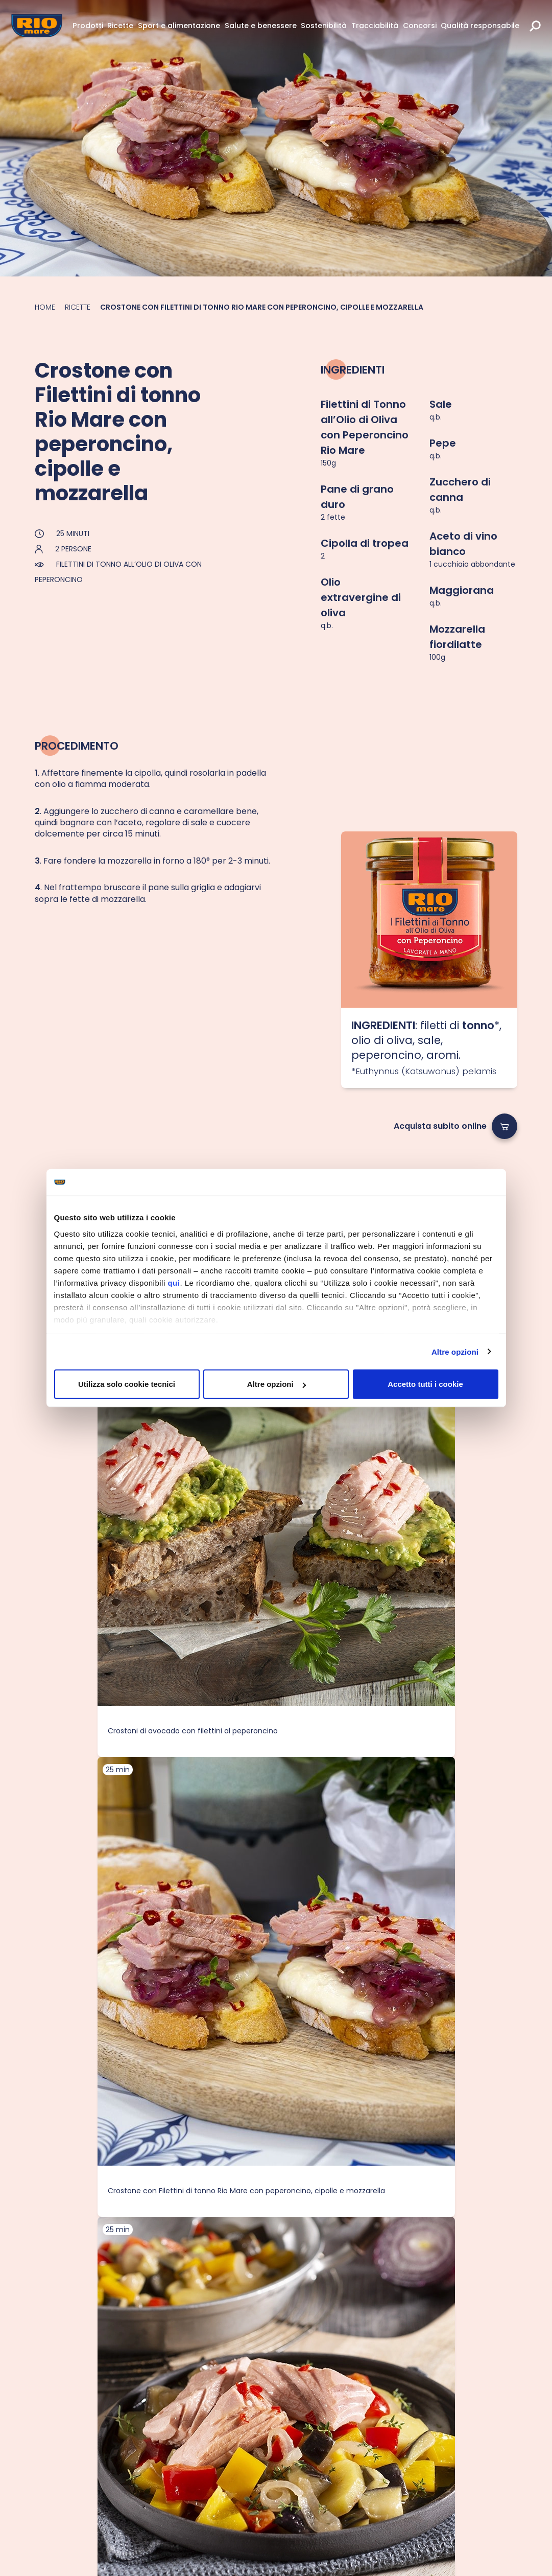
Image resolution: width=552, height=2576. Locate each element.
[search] (535, 25)
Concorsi (420, 25)
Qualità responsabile (480, 25)
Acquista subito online (440, 1126)
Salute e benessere (261, 25)
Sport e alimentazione (179, 25)
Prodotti (88, 25)
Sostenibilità (324, 25)
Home (45, 307)
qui (173, 1282)
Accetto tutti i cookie (425, 1384)
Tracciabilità (374, 25)
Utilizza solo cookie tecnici (126, 1384)
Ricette (120, 25)
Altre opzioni (454, 1351)
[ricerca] (535, 25)
